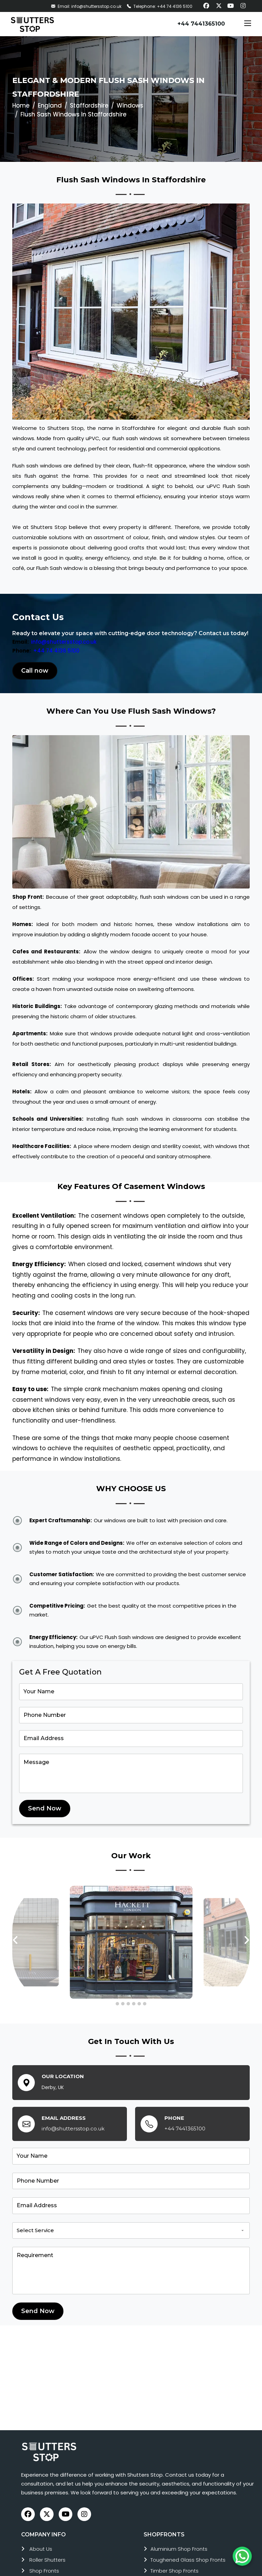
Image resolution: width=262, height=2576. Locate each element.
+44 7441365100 (201, 23)
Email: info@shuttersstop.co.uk (86, 6)
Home (21, 105)
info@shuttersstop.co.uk (64, 641)
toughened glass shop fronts (187, 2559)
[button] (117, 2003)
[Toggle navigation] (247, 24)
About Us (40, 2548)
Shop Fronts (44, 2570)
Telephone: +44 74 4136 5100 (159, 6)
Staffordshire (89, 105)
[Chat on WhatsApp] (242, 2556)
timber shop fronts (174, 2570)
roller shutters (47, 2559)
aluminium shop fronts (178, 2548)
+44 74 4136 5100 (56, 650)
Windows (130, 105)
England (50, 105)
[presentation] (15, 1940)
